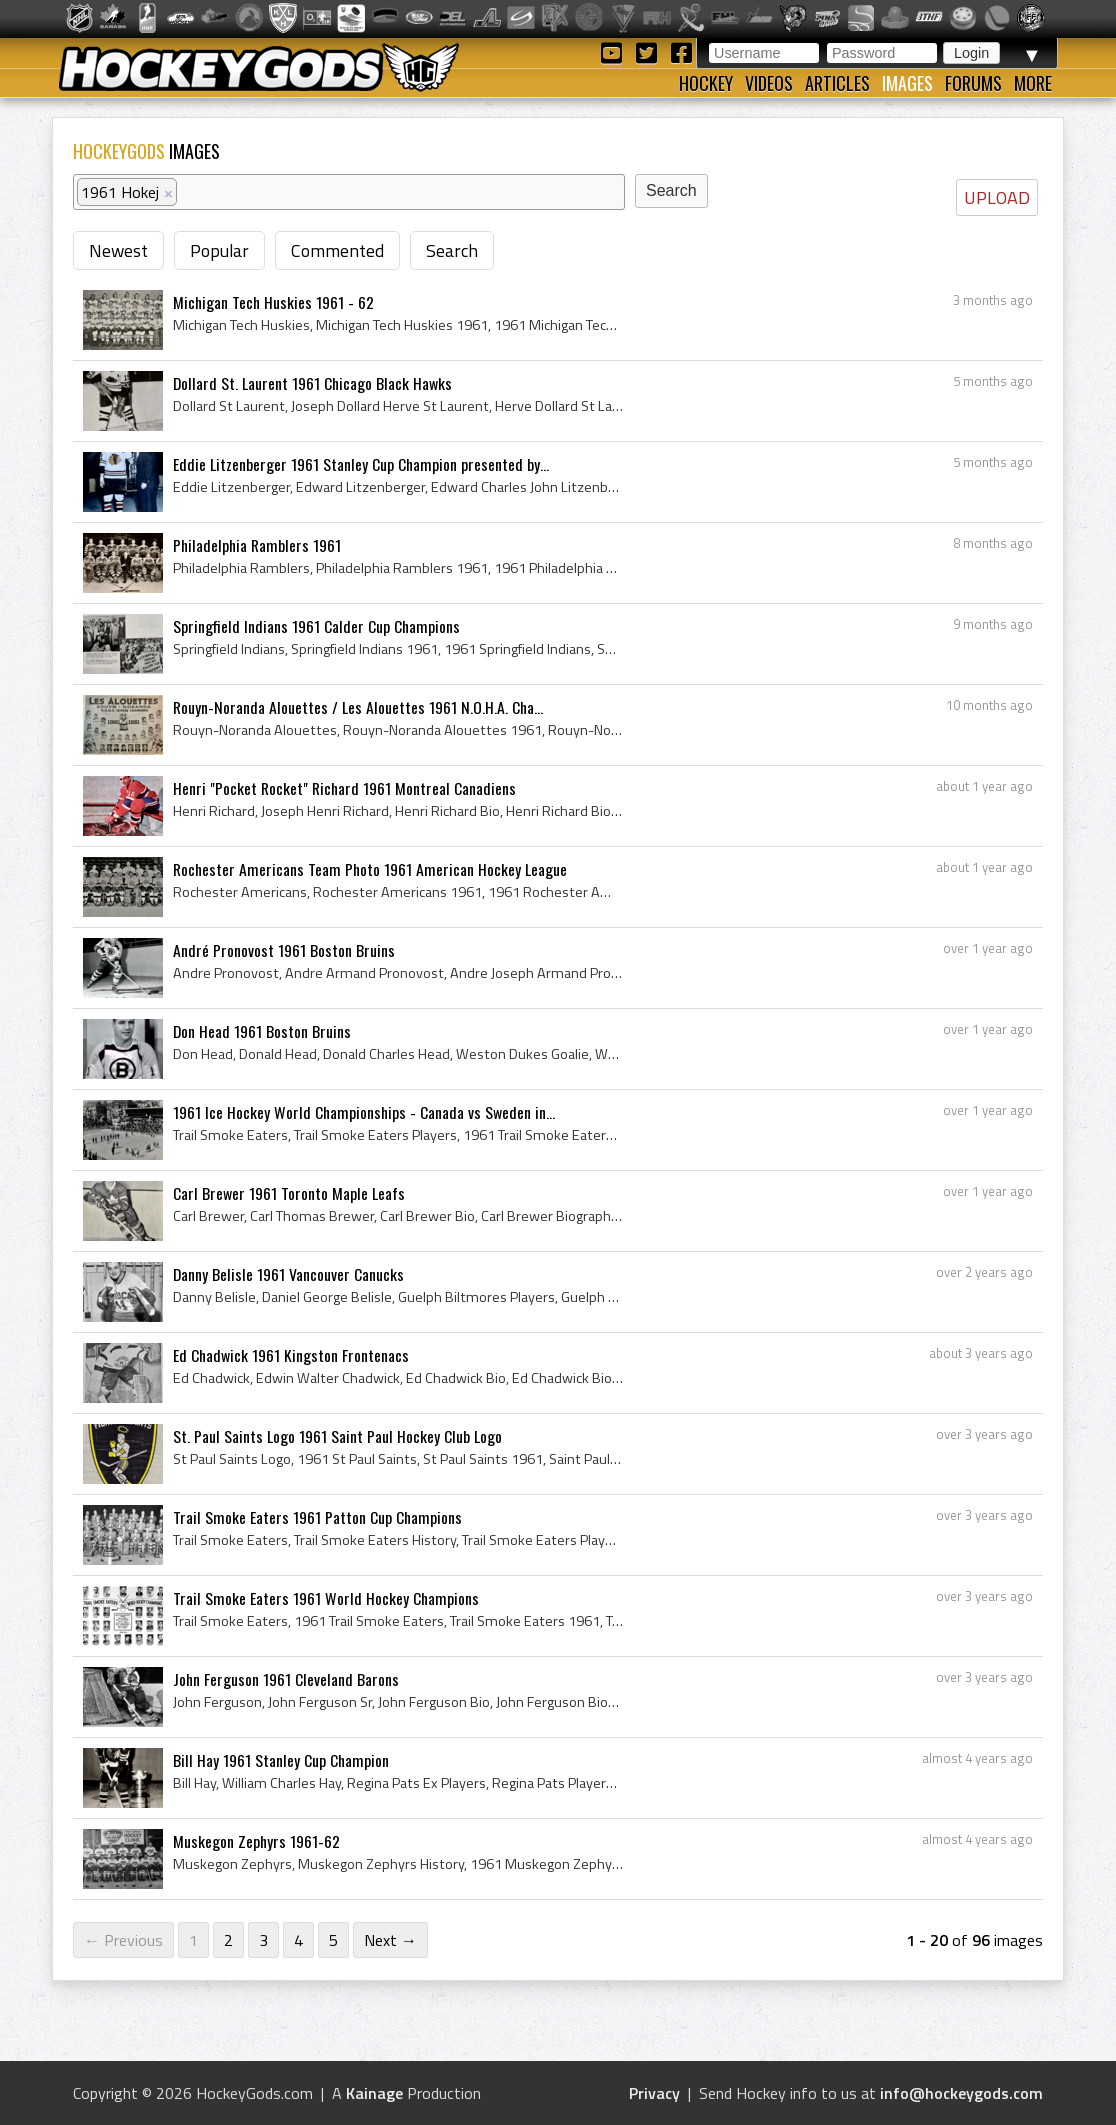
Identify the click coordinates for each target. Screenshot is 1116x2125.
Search (452, 250)
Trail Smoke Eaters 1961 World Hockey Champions (326, 1598)
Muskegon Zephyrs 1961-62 (256, 1841)
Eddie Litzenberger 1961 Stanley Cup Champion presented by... (361, 464)
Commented (337, 250)
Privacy (654, 2093)
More (1033, 83)
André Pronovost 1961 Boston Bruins (284, 950)
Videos (769, 83)
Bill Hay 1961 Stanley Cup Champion (281, 1760)
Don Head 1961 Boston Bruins (262, 1031)
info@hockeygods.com (961, 2093)
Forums (973, 83)
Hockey (706, 83)
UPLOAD (997, 197)
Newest (118, 250)
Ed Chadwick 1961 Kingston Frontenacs (291, 1355)
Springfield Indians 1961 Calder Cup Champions (316, 626)
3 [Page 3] (263, 1940)
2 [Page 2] (228, 1940)
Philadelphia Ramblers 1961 (257, 545)
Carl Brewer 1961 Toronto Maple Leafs (289, 1193)
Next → (390, 1940)
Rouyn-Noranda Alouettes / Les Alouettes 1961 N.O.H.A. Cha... (358, 707)
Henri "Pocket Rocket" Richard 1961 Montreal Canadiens (344, 788)
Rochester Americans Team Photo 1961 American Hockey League (370, 869)
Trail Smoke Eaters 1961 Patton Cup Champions (317, 1517)
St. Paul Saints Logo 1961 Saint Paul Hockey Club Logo (337, 1436)
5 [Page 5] (333, 1940)
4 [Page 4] (298, 1940)
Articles (837, 83)
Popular (219, 250)
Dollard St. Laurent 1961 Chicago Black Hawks (312, 383)
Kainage (374, 2093)
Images (907, 83)
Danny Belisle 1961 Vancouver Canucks (288, 1274)
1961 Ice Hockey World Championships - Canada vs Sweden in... (364, 1112)
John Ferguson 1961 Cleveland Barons (286, 1679)
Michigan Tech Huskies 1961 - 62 (273, 302)
